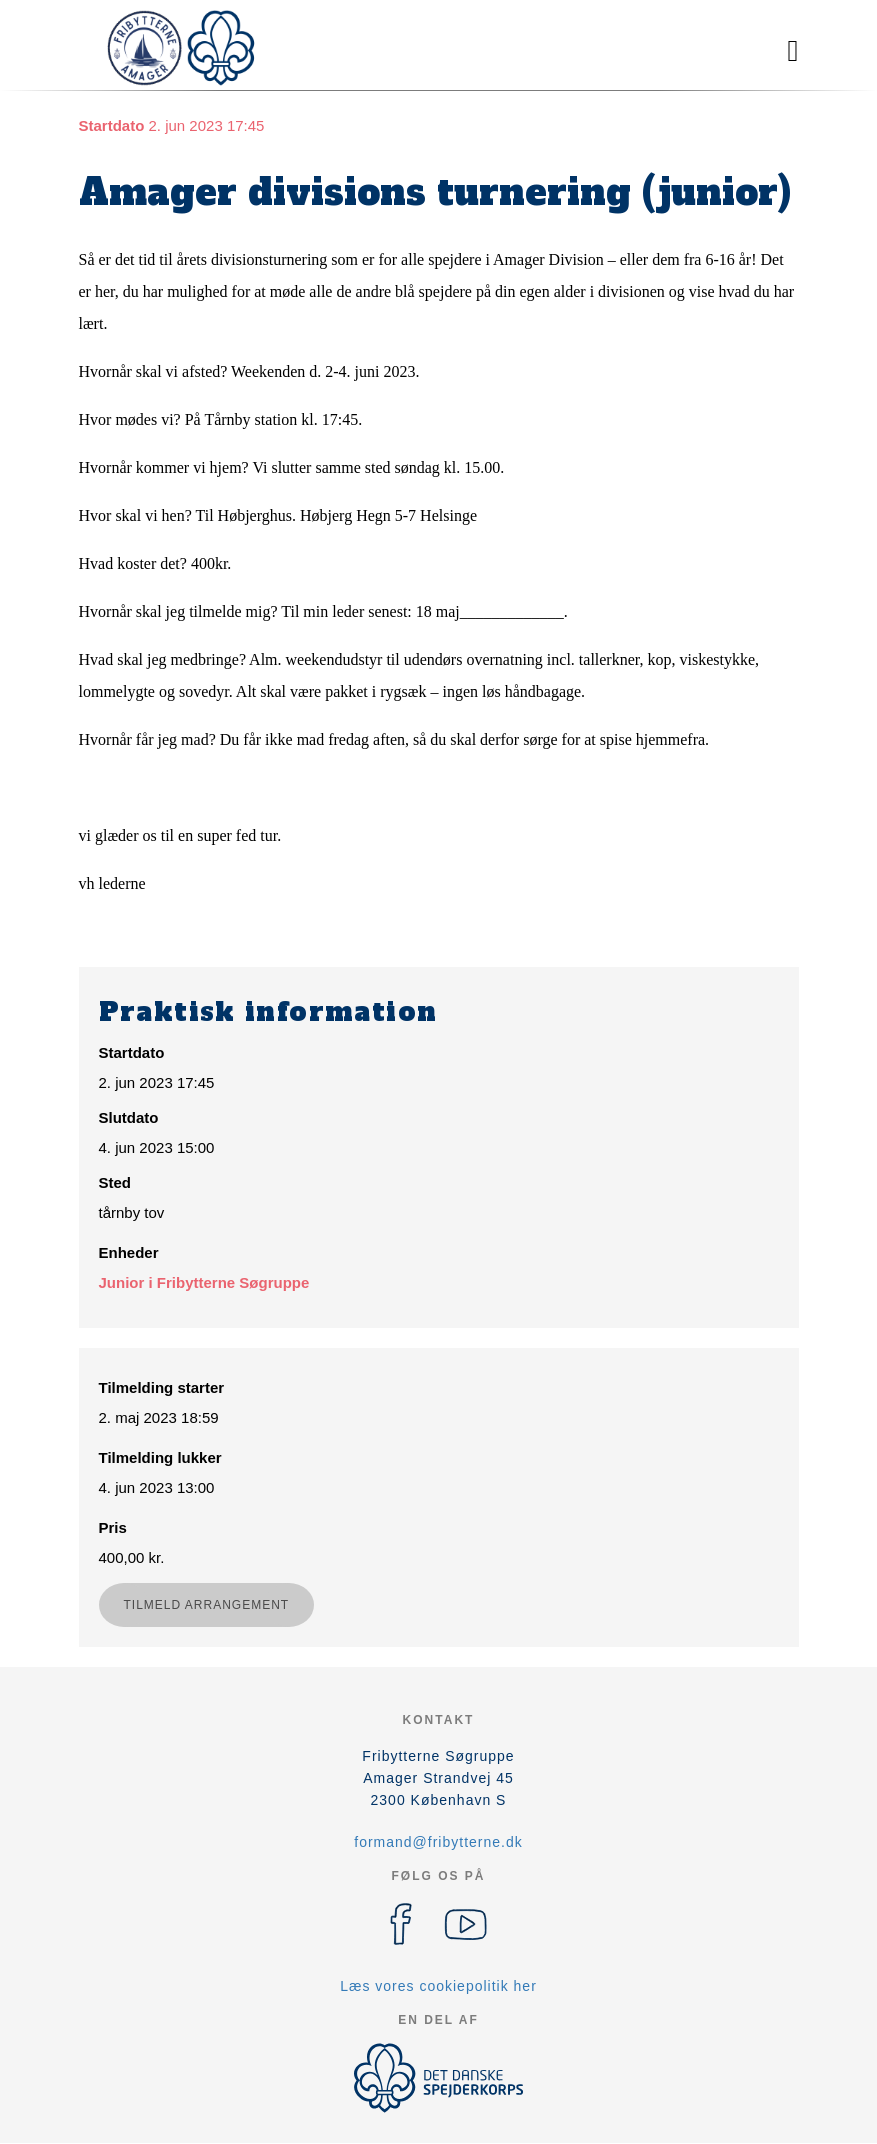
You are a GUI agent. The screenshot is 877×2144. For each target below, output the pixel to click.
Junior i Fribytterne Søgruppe (204, 1282)
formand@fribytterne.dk (438, 1842)
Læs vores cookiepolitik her (438, 1986)
